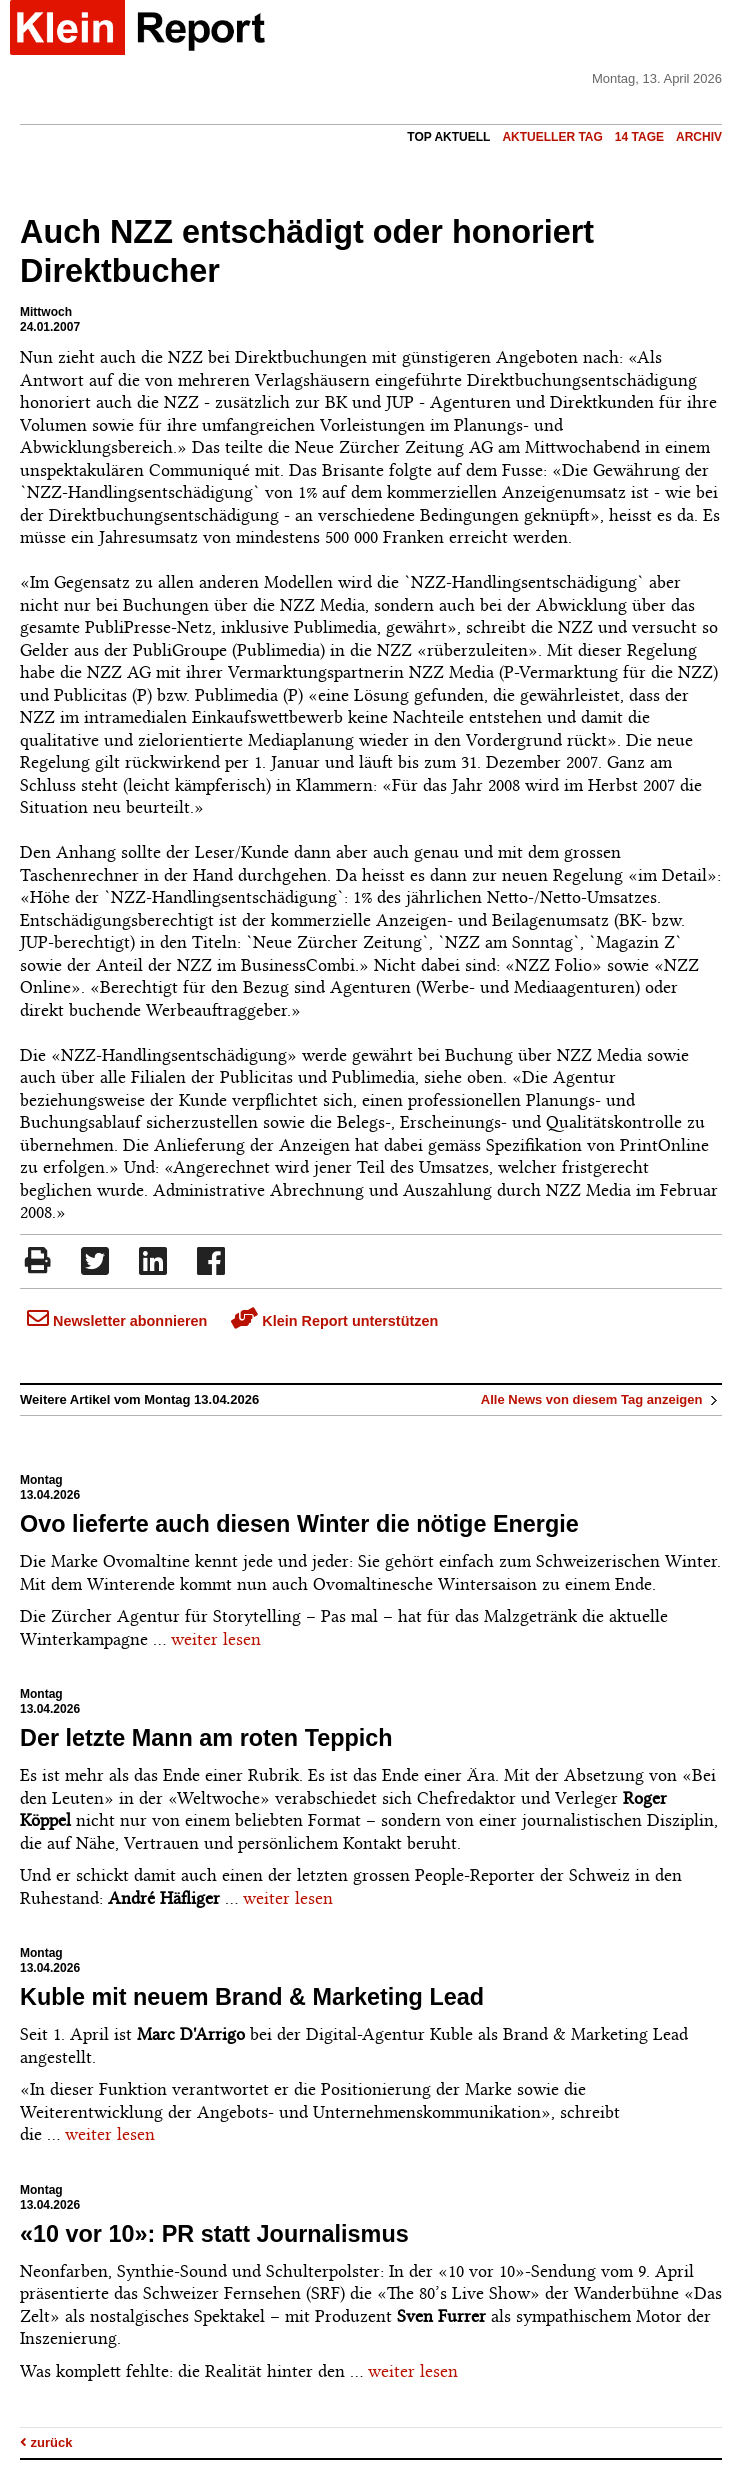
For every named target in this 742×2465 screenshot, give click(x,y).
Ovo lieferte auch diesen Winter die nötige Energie (299, 1524)
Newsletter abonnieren (117, 1321)
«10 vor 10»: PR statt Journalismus (214, 2234)
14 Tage (639, 137)
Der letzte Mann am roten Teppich (206, 1738)
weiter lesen (216, 1639)
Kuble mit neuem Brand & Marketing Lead (252, 1997)
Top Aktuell (448, 137)
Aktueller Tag (552, 137)
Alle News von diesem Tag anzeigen (601, 1399)
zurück (46, 2442)
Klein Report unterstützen (334, 1321)
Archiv (699, 137)
